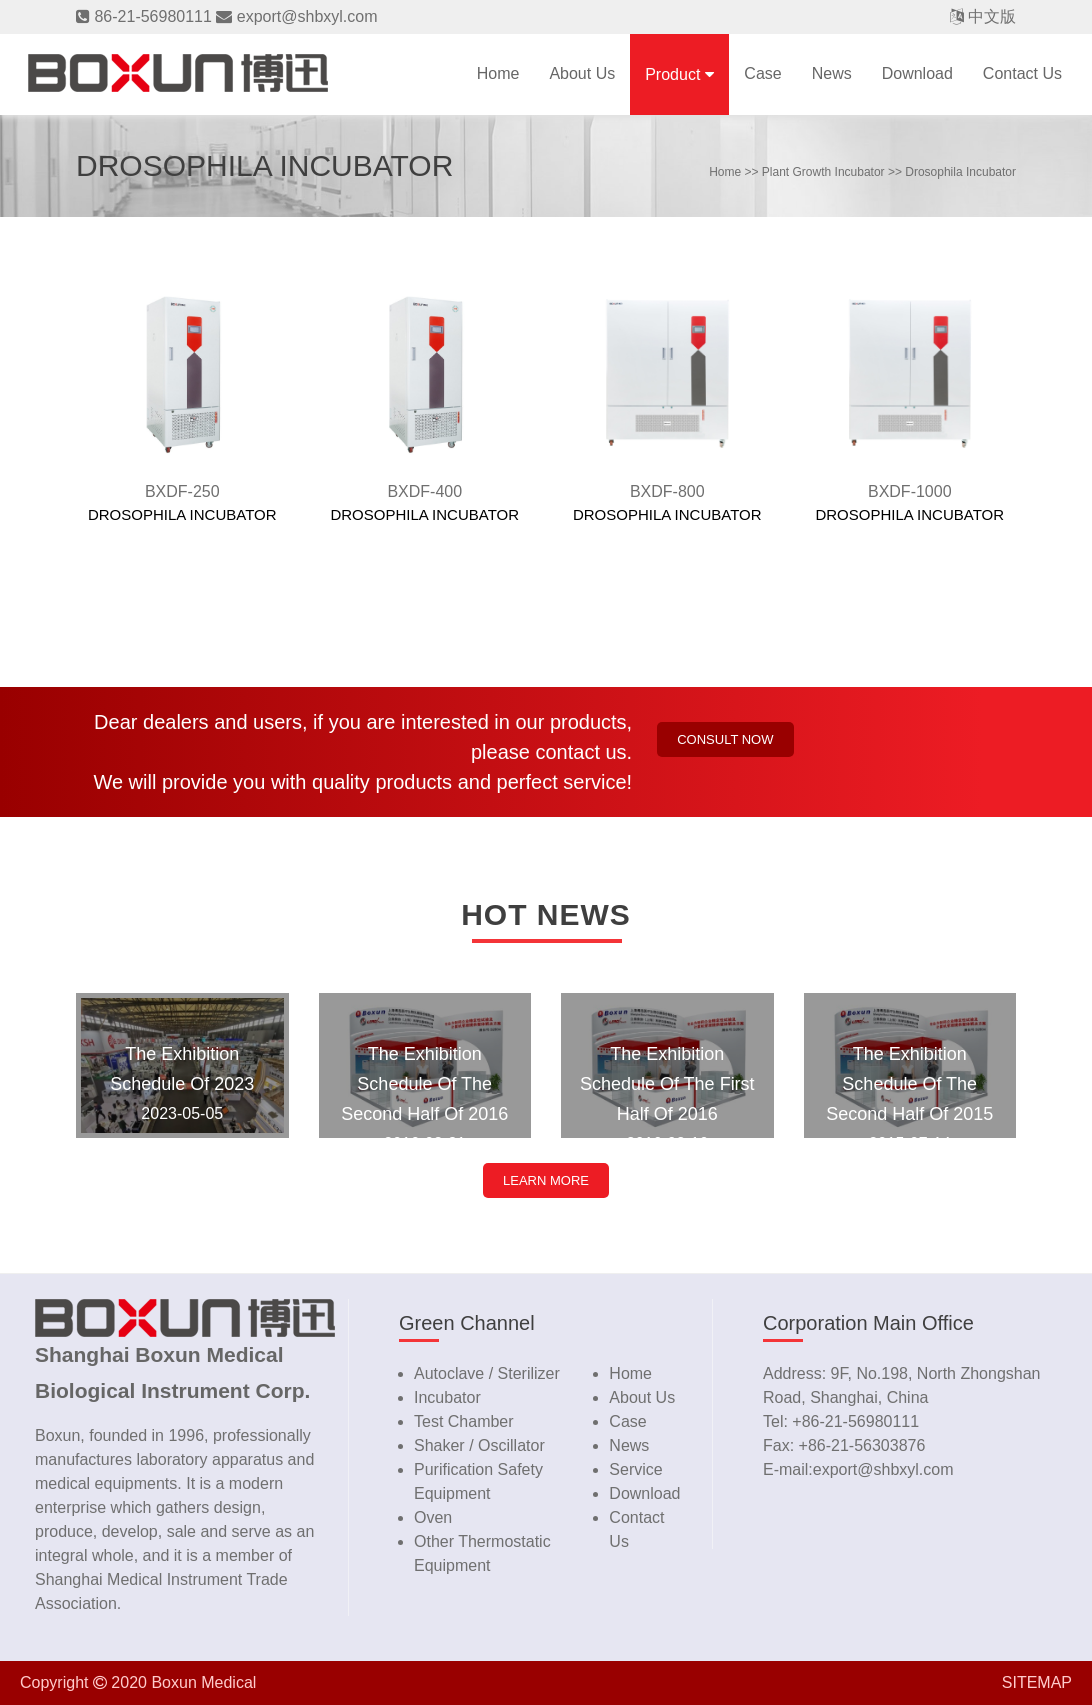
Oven (433, 1517)
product (672, 74)
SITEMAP (1037, 1682)
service (635, 1469)
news (832, 73)
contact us (1022, 73)
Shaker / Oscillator (479, 1445)
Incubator (447, 1397)
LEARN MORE (546, 1180)
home (725, 172)
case (762, 73)
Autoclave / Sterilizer (487, 1373)
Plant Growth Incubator (823, 172)
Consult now (725, 739)
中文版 (992, 16)
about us (642, 1397)
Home (498, 73)
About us (582, 73)
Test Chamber (464, 1421)
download (917, 73)
